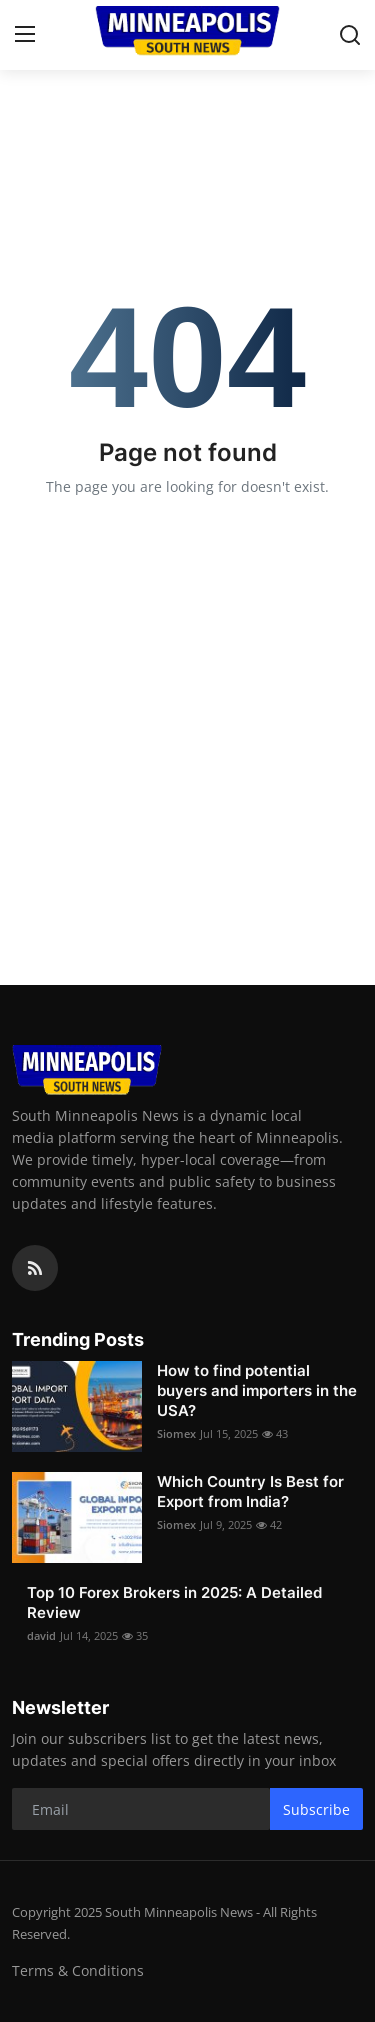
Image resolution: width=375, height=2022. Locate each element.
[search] (350, 35)
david (41, 1635)
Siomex (176, 1433)
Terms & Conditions (78, 1970)
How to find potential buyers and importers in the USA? (257, 1390)
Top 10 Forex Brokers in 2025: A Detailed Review (174, 1602)
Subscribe (316, 1809)
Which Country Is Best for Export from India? (250, 1491)
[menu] (25, 35)
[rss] (35, 1268)
